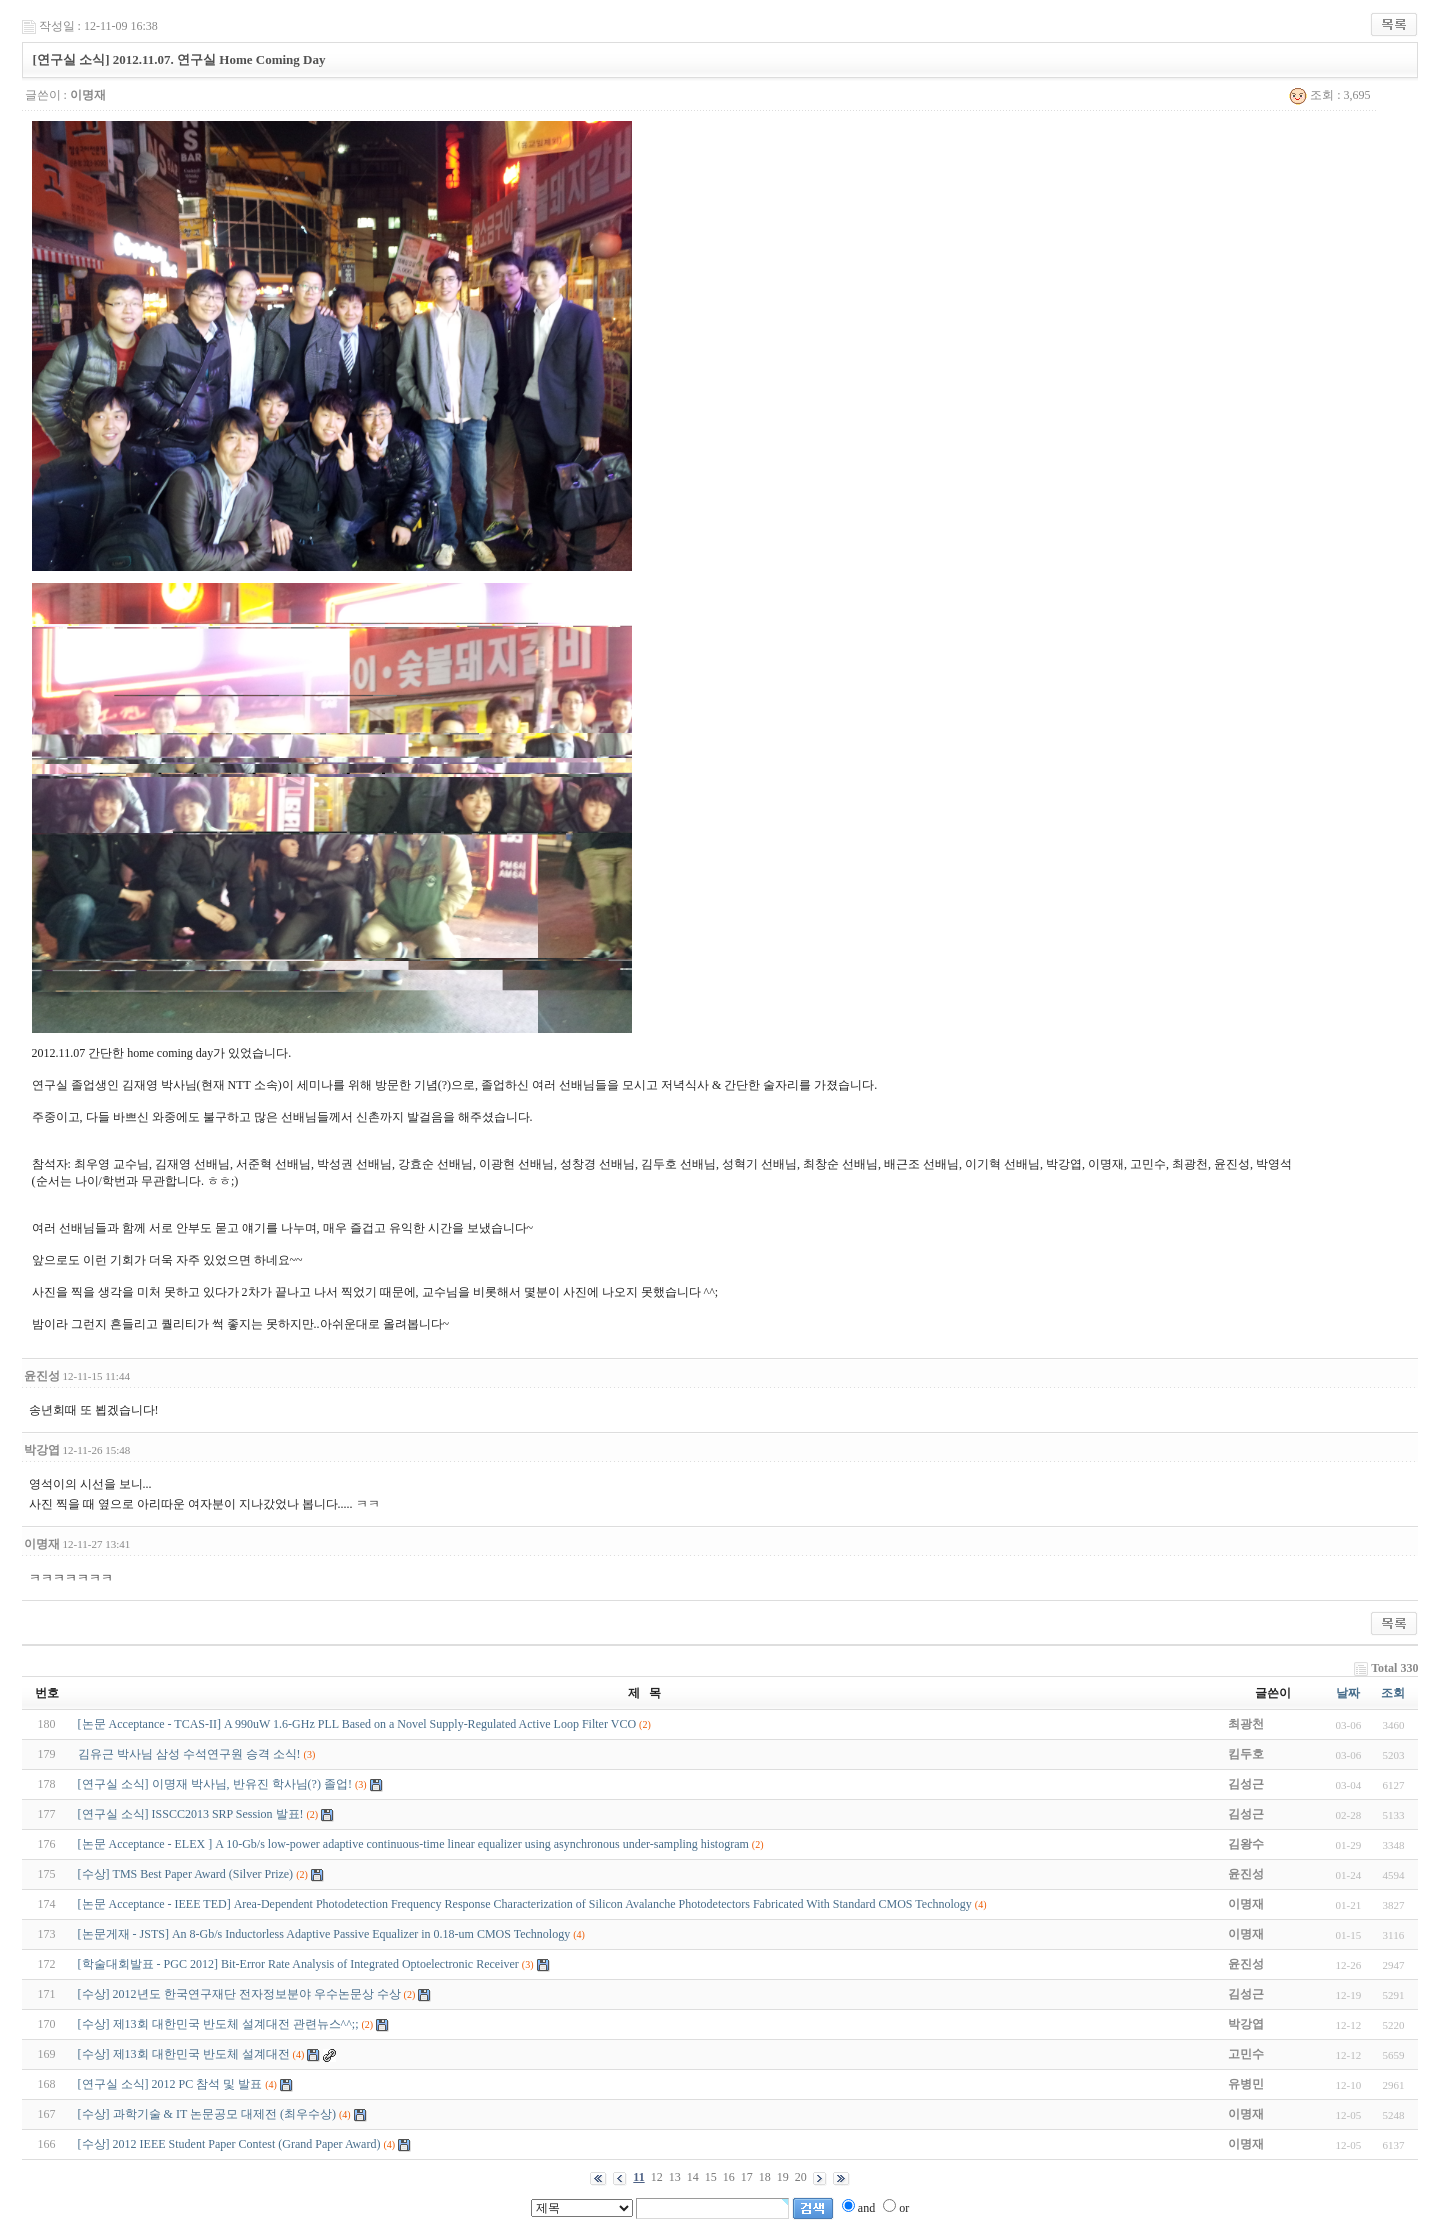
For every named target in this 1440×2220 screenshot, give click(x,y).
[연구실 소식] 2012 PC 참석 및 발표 (170, 2084)
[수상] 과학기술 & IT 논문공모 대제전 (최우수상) (207, 2114)
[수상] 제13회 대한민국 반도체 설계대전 (184, 2054)
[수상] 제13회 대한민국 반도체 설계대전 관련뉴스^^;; (218, 2024)
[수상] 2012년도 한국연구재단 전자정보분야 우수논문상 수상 (239, 1994)
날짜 (1348, 1693)
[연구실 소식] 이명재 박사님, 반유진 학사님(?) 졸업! (215, 1784)
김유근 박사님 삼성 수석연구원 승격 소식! (189, 1754)
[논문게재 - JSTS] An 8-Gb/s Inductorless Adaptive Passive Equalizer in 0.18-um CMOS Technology (324, 1934)
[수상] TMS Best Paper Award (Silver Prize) (186, 1874)
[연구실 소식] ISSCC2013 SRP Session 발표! (191, 1814)
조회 (1393, 1693)
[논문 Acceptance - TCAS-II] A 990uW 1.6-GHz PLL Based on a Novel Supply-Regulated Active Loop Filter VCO (357, 1724)
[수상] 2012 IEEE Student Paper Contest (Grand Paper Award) (229, 2144)
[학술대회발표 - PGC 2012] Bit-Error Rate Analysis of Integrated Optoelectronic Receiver (298, 1964)
